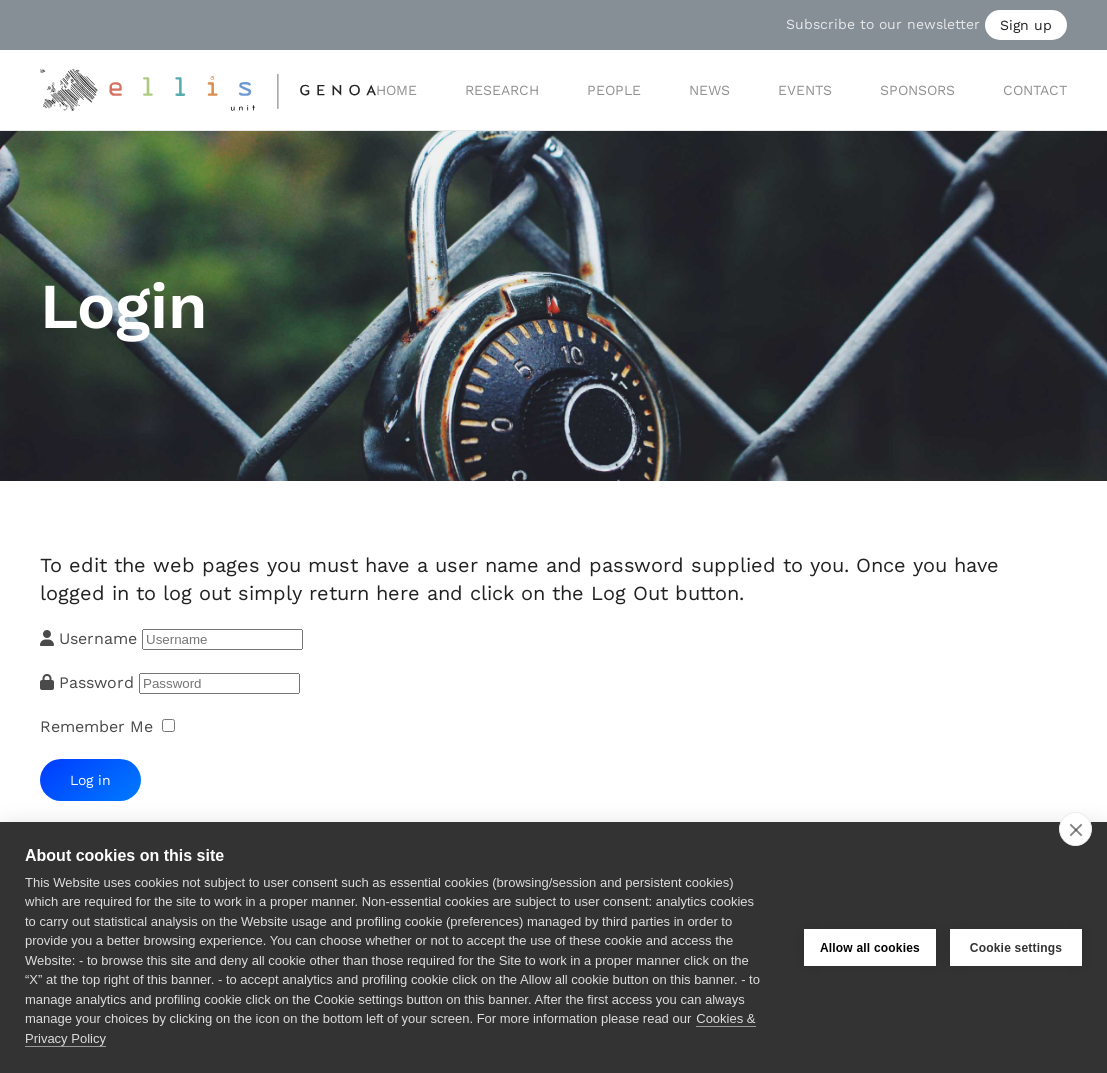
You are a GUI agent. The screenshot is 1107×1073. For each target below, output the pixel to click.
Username (98, 638)
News (709, 90)
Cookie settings (1016, 948)
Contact (1035, 90)
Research (502, 90)
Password (99, 682)
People (614, 90)
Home (396, 90)
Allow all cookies (870, 948)
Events (805, 90)
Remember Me (96, 726)
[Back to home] (208, 90)
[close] (1075, 829)
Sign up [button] (1026, 25)
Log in (90, 780)
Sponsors (917, 90)
